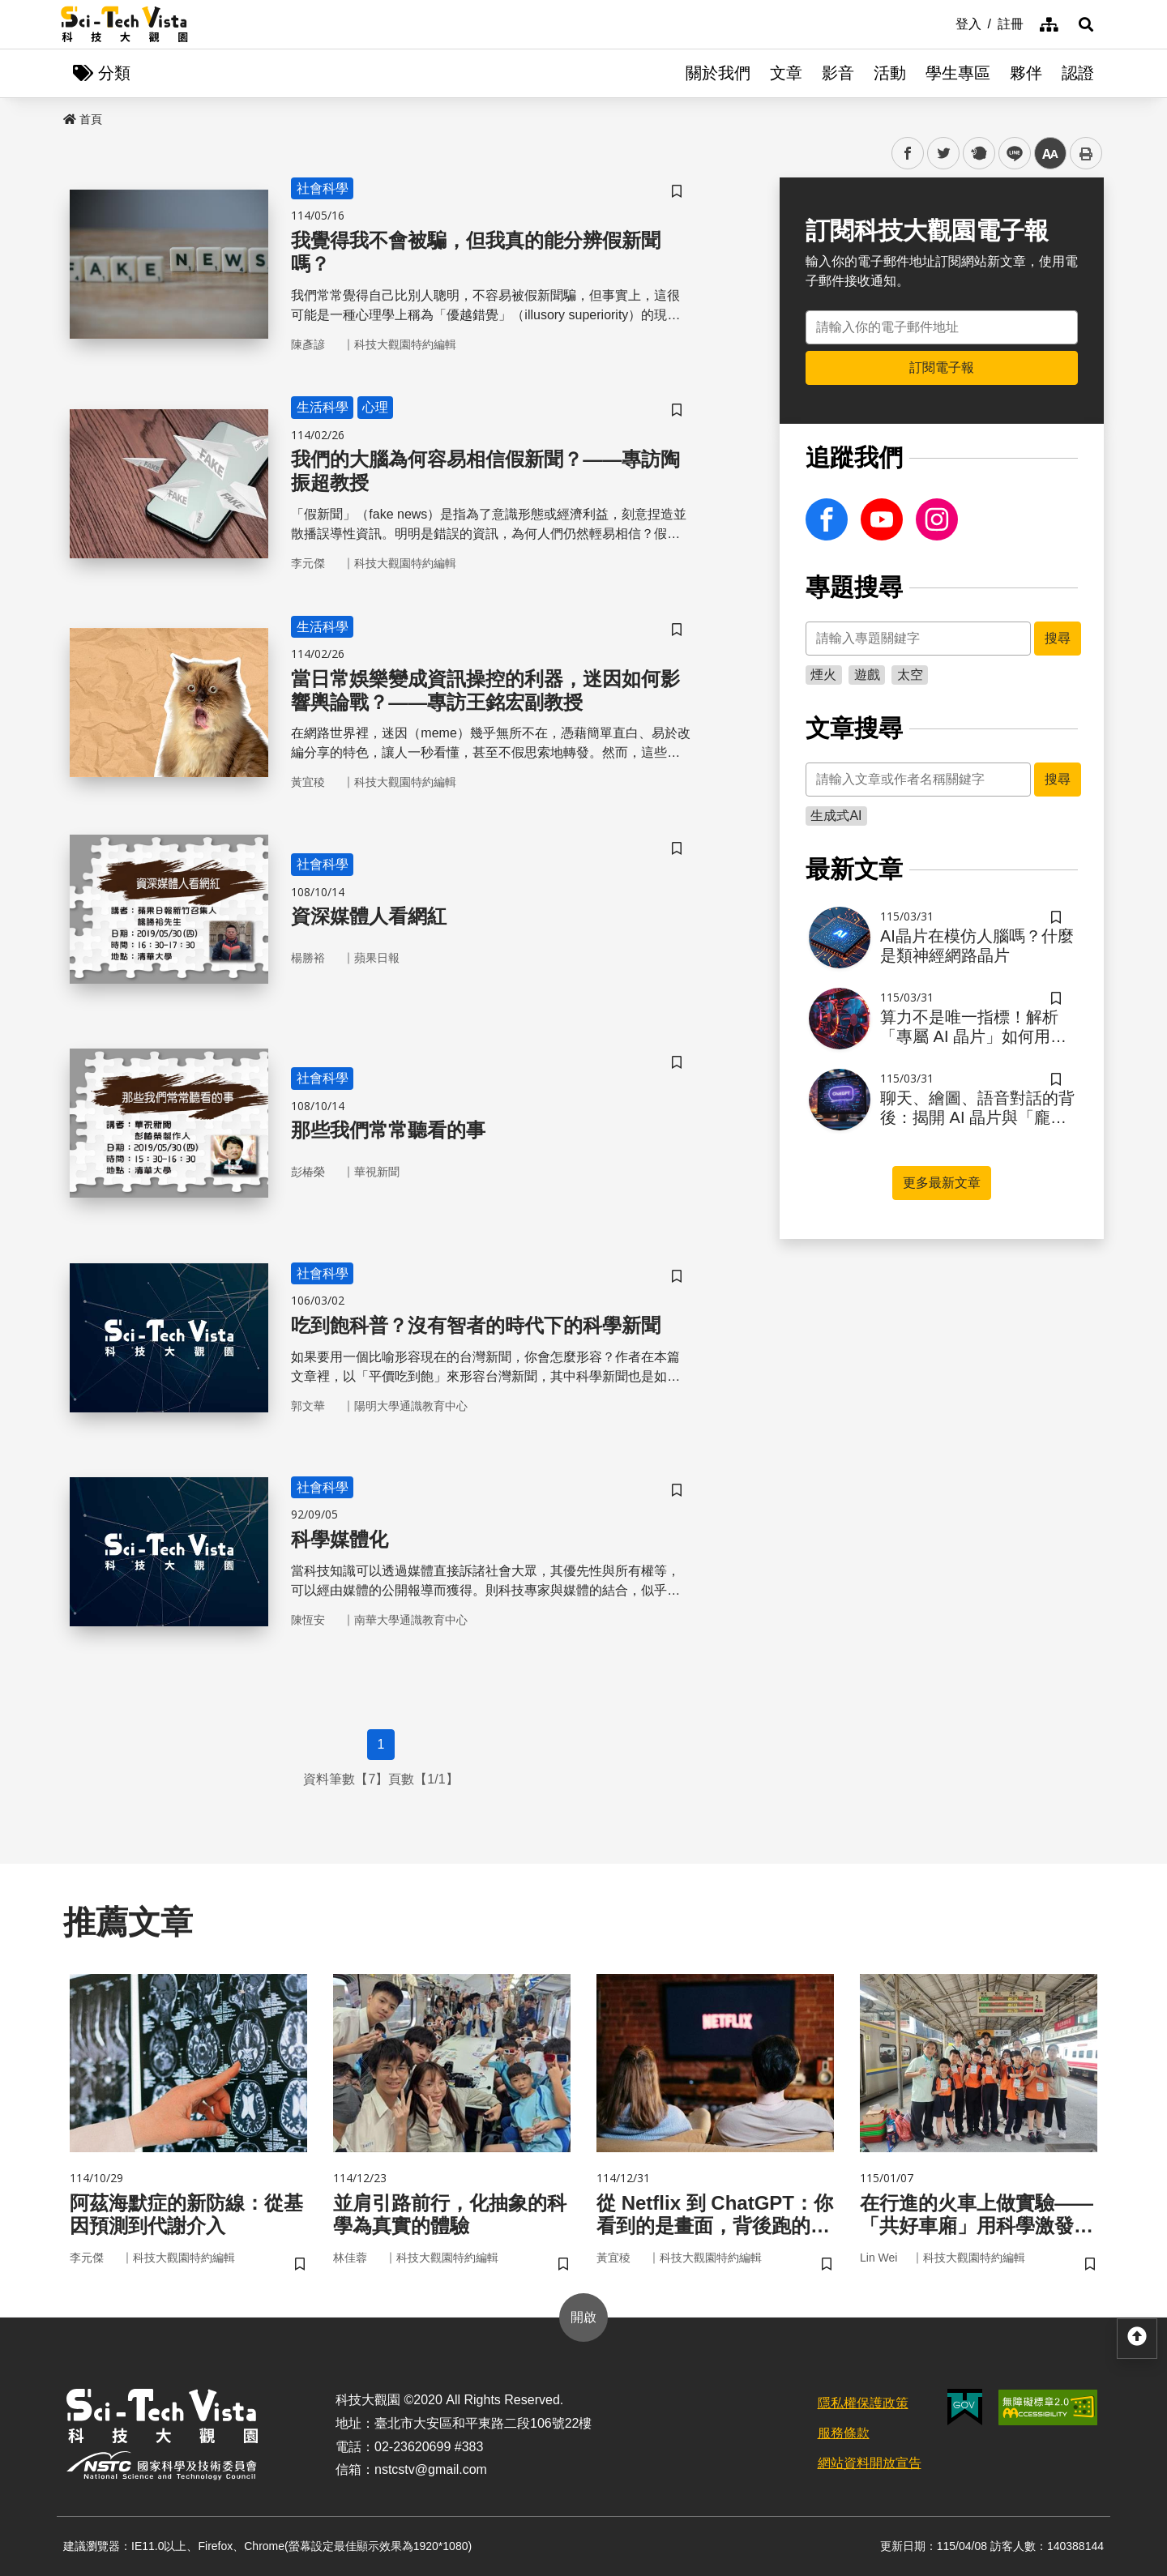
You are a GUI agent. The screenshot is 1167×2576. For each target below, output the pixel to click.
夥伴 (1026, 73)
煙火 (823, 674)
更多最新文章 (942, 1183)
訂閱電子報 (941, 367)
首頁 (82, 119)
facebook (908, 153)
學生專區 (957, 73)
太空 (910, 674)
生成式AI (835, 815)
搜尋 (1058, 638)
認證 (1078, 73)
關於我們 (718, 73)
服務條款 (844, 2433)
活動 (890, 73)
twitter (944, 153)
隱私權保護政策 (863, 2403)
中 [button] (1050, 153)
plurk (978, 153)
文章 (786, 73)
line (1009, 153)
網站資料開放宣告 (869, 2463)
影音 (838, 73)
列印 (1086, 153)
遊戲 (867, 674)
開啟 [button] (583, 2317)
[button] (1086, 24)
